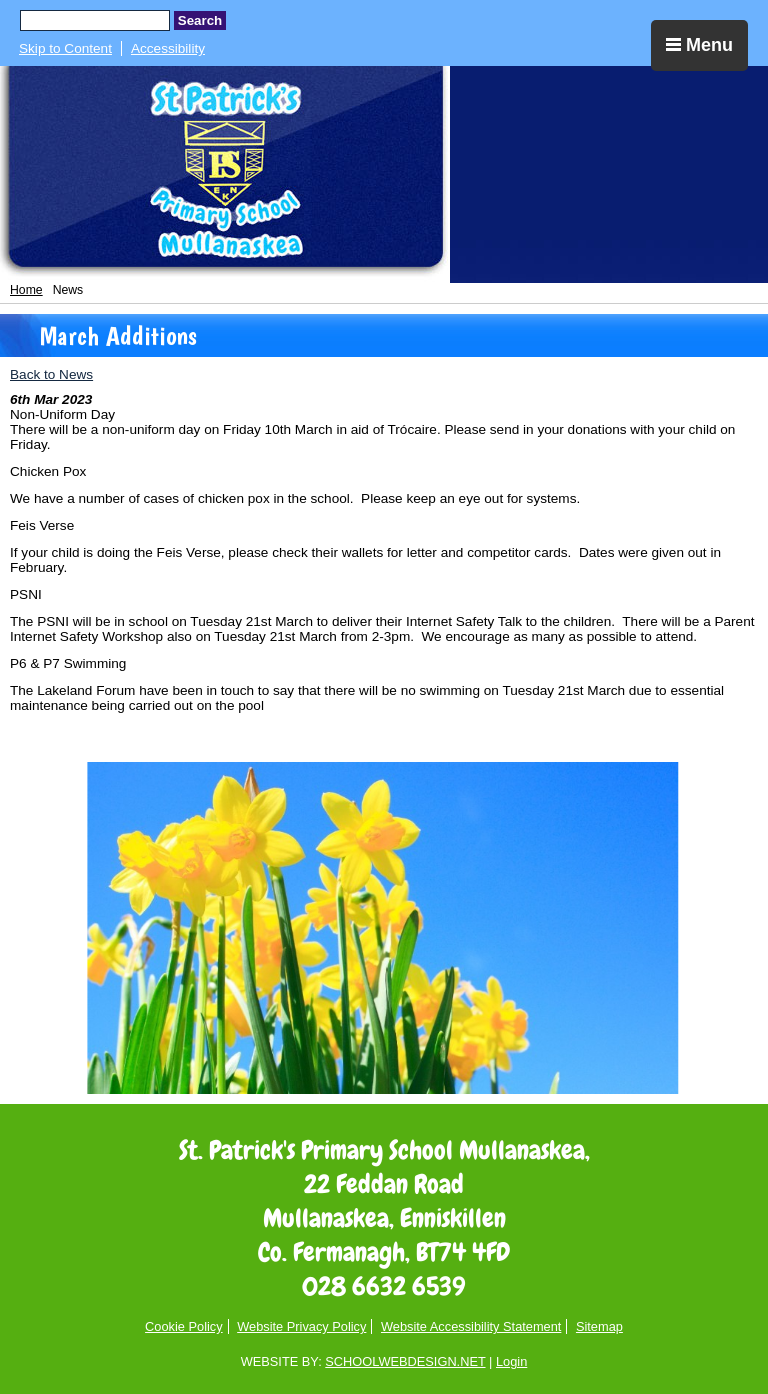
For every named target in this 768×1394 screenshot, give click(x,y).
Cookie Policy (184, 1326)
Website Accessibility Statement (471, 1326)
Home (26, 290)
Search (200, 20)
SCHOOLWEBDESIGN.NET (405, 1361)
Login (511, 1361)
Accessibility (168, 48)
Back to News (51, 374)
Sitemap (599, 1326)
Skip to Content (65, 48)
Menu (699, 45)
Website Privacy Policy (301, 1326)
